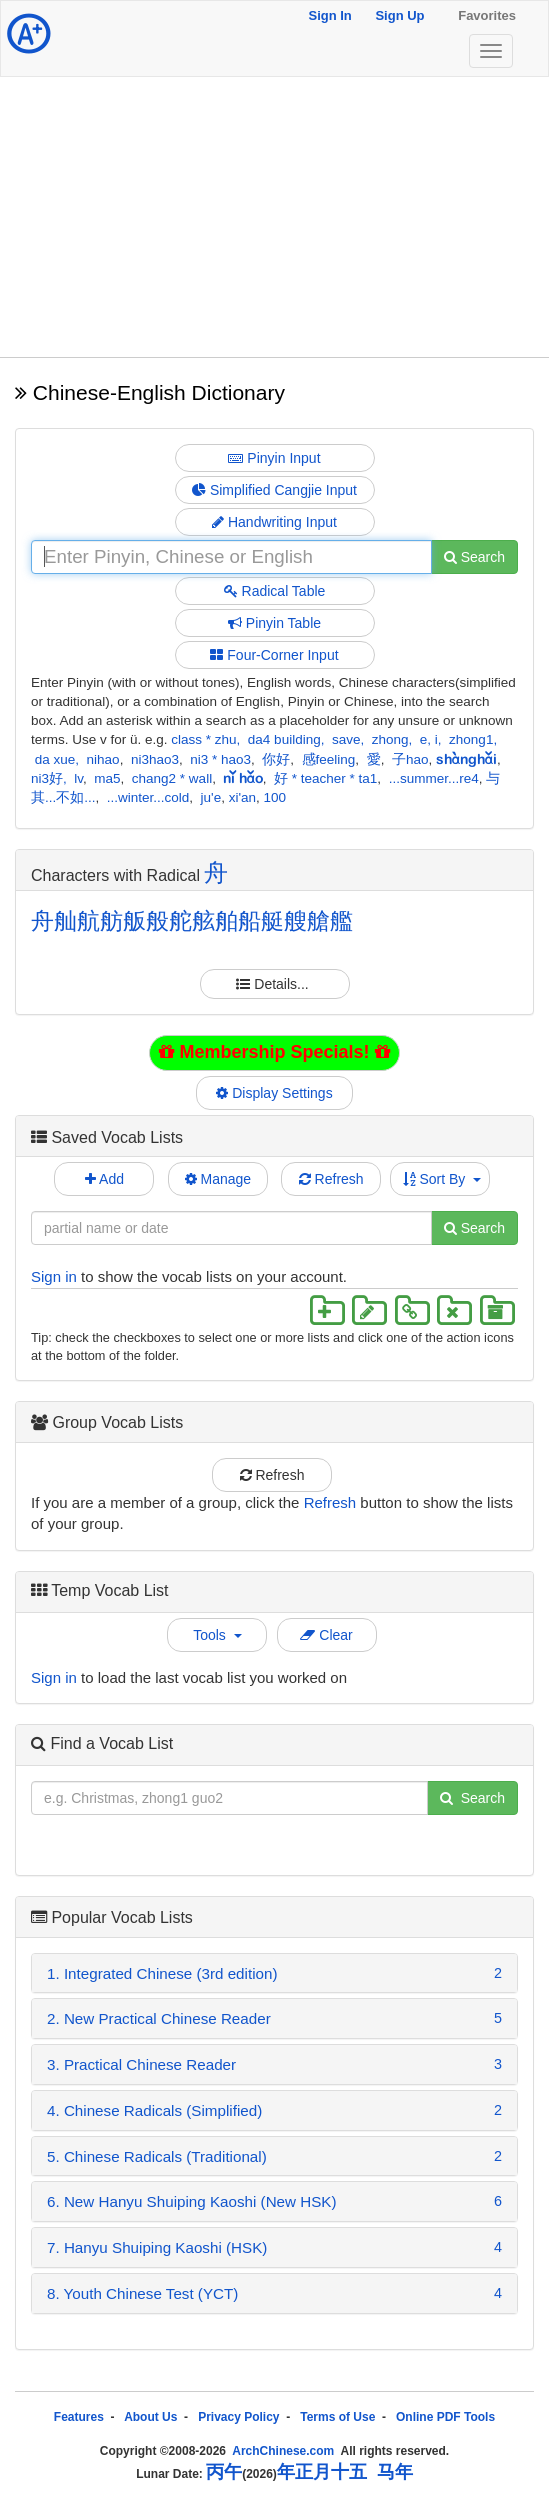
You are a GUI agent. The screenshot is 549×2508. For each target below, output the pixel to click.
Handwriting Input (274, 522)
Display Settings (275, 1093)
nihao (103, 759)
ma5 (107, 778)
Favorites (487, 15)
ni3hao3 (155, 759)
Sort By (442, 1179)
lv (78, 778)
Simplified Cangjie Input (274, 490)
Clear (326, 1635)
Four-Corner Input (274, 655)
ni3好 (47, 778)
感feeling (329, 759)
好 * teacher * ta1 (325, 778)
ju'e (211, 797)
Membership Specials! (274, 1052)
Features (79, 2417)
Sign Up (399, 15)
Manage (218, 1179)
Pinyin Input (274, 458)
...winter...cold (148, 797)
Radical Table (275, 591)
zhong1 (471, 739)
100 (275, 797)
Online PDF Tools (445, 2417)
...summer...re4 (434, 778)
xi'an (242, 797)
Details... (274, 984)
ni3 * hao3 (220, 759)
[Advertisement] (274, 217)
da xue (55, 759)
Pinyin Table (274, 623)
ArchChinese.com (283, 2451)
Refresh (331, 1179)
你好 (276, 759)
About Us (150, 2417)
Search (474, 557)
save (346, 739)
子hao (410, 759)
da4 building (284, 739)
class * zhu (203, 739)
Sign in (54, 1276)
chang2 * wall (172, 778)
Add (104, 1179)
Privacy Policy (238, 2417)
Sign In (329, 15)
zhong (390, 739)
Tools (217, 1635)
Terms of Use (337, 2417)
